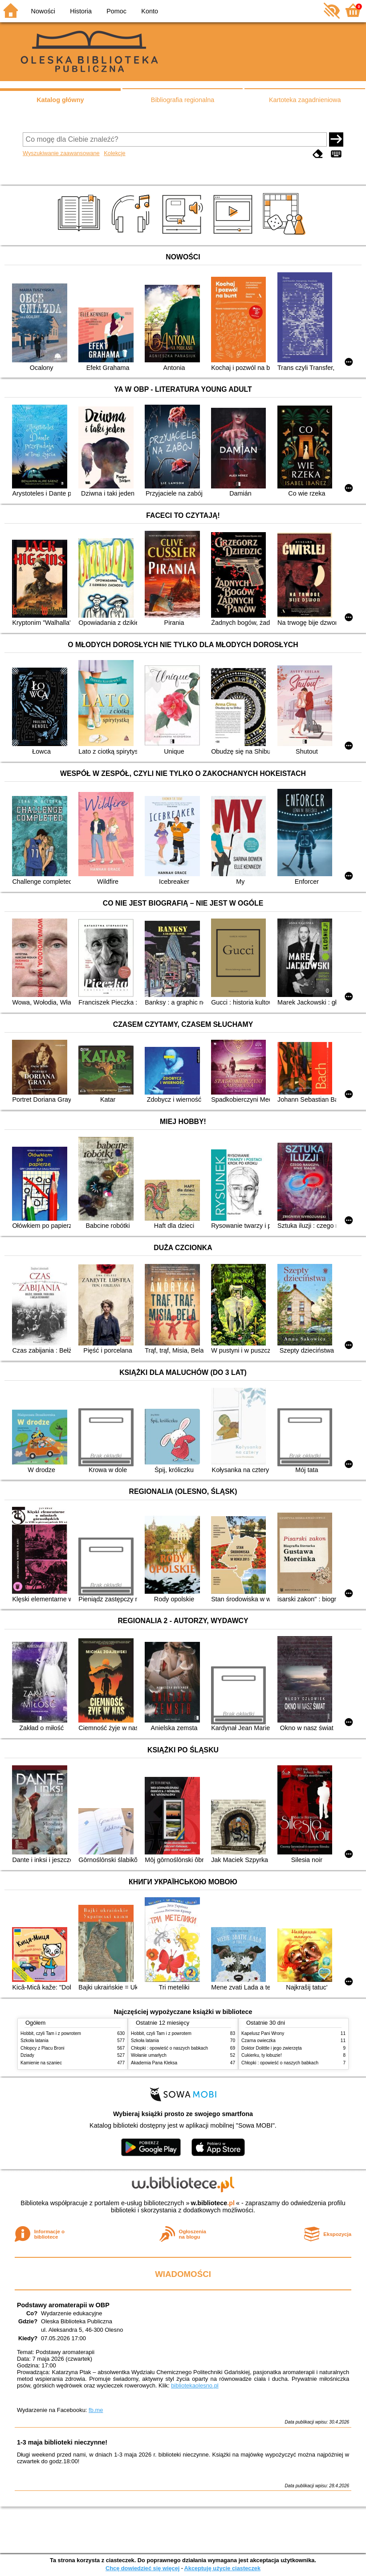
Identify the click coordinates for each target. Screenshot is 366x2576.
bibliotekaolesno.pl (195, 2385)
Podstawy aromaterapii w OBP (63, 2305)
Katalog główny (60, 99)
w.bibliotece (213, 2203)
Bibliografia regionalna (182, 99)
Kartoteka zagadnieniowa (305, 99)
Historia (81, 11)
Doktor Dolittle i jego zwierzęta (271, 2048)
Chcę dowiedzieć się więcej (142, 2568)
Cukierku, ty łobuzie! (261, 2055)
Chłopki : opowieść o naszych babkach (169, 2048)
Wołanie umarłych (149, 2055)
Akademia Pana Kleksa (154, 2062)
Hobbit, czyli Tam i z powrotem (50, 2033)
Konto (149, 11)
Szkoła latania (34, 2040)
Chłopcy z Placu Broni (42, 2048)
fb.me (96, 2410)
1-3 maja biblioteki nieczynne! (62, 2442)
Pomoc (116, 11)
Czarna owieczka (258, 2040)
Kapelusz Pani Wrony (262, 2033)
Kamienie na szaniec (41, 2062)
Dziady (27, 2055)
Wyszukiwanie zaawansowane (61, 153)
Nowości (43, 11)
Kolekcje (114, 153)
